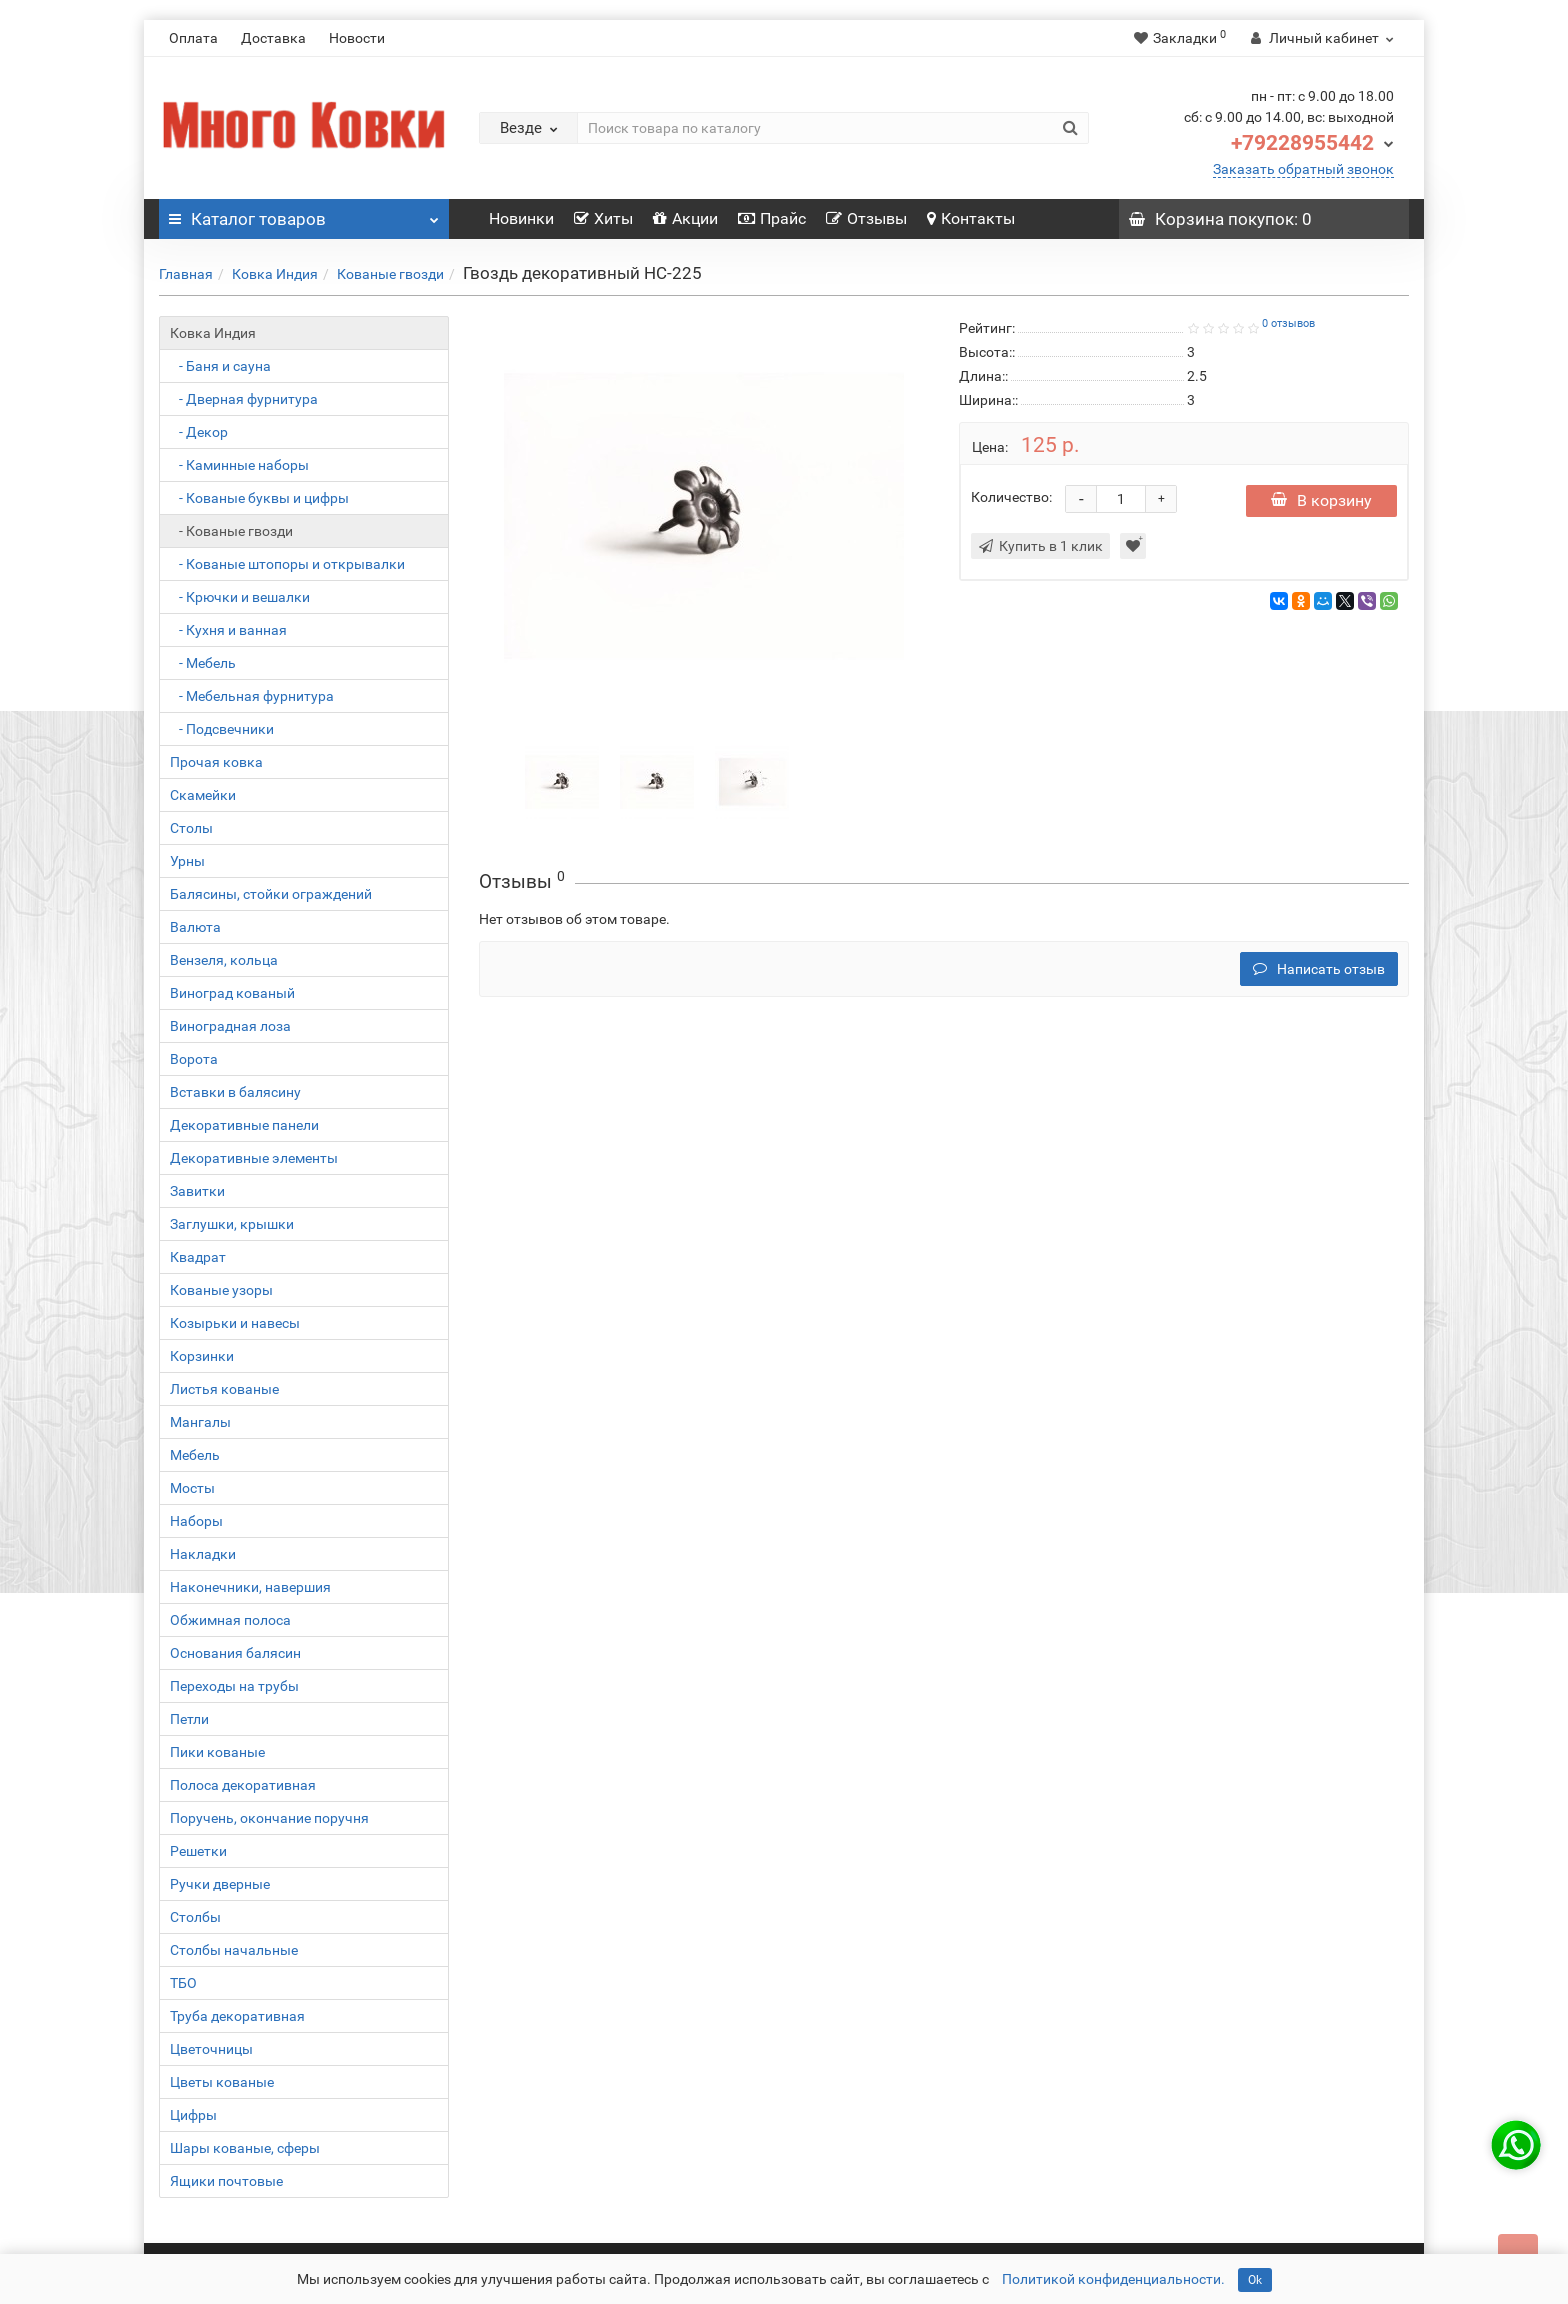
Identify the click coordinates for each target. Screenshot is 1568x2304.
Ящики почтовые (226, 2181)
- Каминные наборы (239, 465)
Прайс (772, 218)
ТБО (183, 1983)
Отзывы (866, 218)
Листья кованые (224, 1389)
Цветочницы (211, 2049)
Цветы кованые (222, 2082)
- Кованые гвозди (231, 531)
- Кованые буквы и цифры (259, 498)
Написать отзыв (1319, 969)
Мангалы (200, 1422)
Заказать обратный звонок (1303, 169)
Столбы (195, 1917)
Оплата (193, 38)
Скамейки (203, 795)
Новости (357, 38)
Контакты (971, 218)
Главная (186, 274)
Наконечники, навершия (250, 1587)
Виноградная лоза (230, 1026)
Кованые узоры (221, 1290)
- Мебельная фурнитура (252, 696)
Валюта (195, 927)
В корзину (1321, 500)
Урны (187, 861)
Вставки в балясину (235, 1092)
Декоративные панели (244, 1125)
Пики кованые (217, 1752)
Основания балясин (235, 1653)
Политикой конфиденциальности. (1113, 2279)
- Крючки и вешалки (240, 597)
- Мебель (203, 663)
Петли (189, 1719)
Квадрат (198, 1257)
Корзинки (202, 1356)
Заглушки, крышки (232, 1224)
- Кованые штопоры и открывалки (287, 564)
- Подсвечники (222, 729)
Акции (685, 218)
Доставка (273, 38)
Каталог (304, 214)
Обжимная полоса (230, 1620)
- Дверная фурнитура (244, 399)
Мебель (195, 1455)
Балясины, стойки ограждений (271, 894)
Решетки (198, 1851)
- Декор (199, 432)
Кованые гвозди (390, 274)
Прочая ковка (216, 762)
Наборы (196, 1521)
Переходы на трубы (234, 1686)
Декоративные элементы (254, 1158)
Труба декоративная (237, 2016)
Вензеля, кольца (224, 960)
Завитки (197, 1191)
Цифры (193, 2115)
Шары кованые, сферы (245, 2148)
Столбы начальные (234, 1950)
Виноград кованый (232, 993)
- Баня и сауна (220, 366)
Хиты (603, 218)
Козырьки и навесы (235, 1323)
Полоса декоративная (243, 1785)
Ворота (194, 1059)
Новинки (521, 218)
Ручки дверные (220, 1884)
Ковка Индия (275, 274)
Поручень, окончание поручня (269, 1818)
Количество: (1011, 497)
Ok (1255, 2280)
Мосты (192, 1488)
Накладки (203, 1554)
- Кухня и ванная (228, 630)
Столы (191, 828)
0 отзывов (1288, 323)
